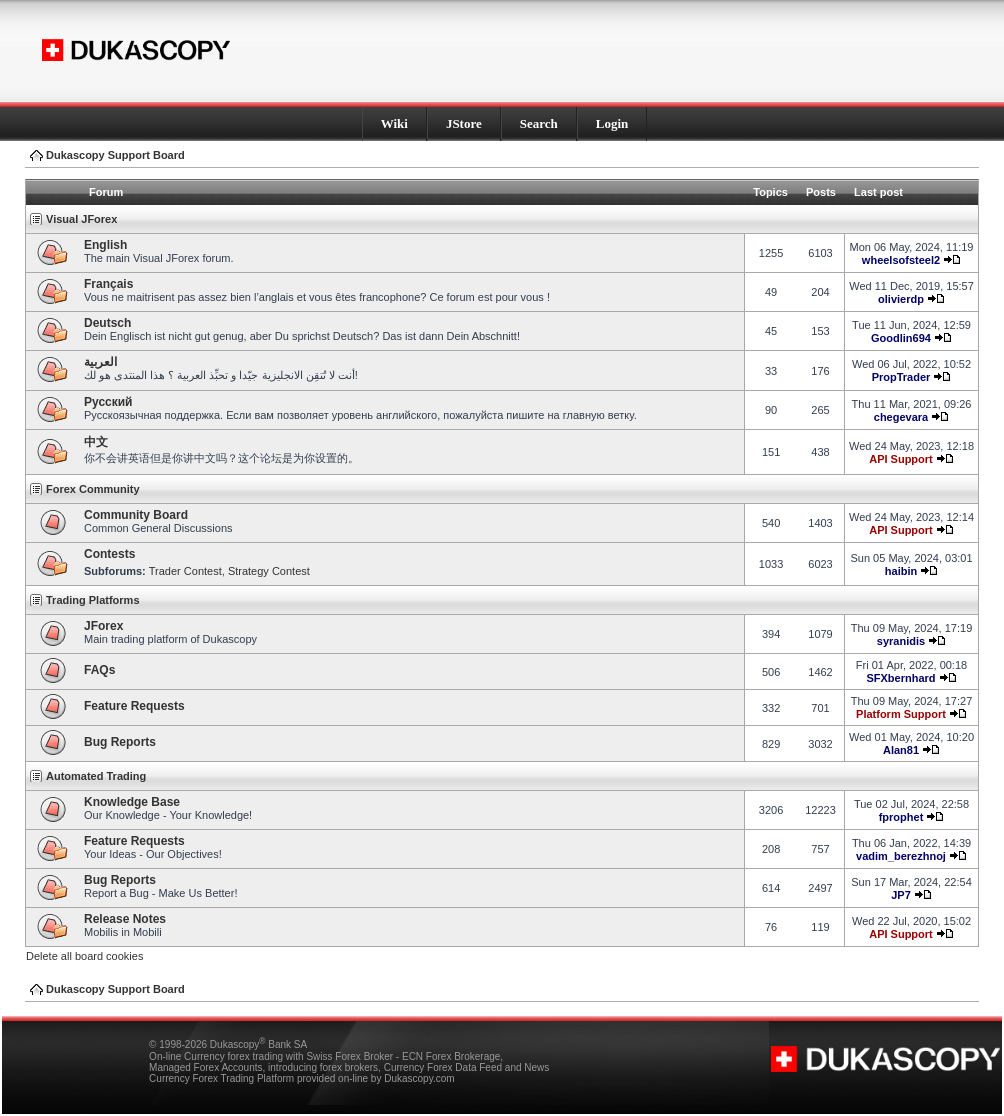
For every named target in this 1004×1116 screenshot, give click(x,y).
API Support (901, 459)
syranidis (901, 641)
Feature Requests (134, 706)
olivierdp (901, 299)
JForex (103, 626)
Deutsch (107, 323)
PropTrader (901, 377)
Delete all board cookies (84, 956)
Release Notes (125, 919)
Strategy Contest (269, 571)
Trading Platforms (93, 600)
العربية (100, 362)
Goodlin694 (901, 338)
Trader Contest (185, 571)
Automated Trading (96, 776)
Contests (109, 554)
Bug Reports (120, 742)
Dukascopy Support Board (115, 155)
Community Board (136, 515)
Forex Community (93, 489)
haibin (901, 571)
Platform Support (901, 714)
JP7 (901, 895)
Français (108, 284)
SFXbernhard (900, 678)
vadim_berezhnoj (901, 856)
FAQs (99, 670)
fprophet (901, 817)
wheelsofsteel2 (901, 260)
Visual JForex (81, 219)
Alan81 (901, 750)
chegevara (901, 417)
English (105, 245)
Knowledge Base (132, 802)
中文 (96, 442)
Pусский (108, 402)
